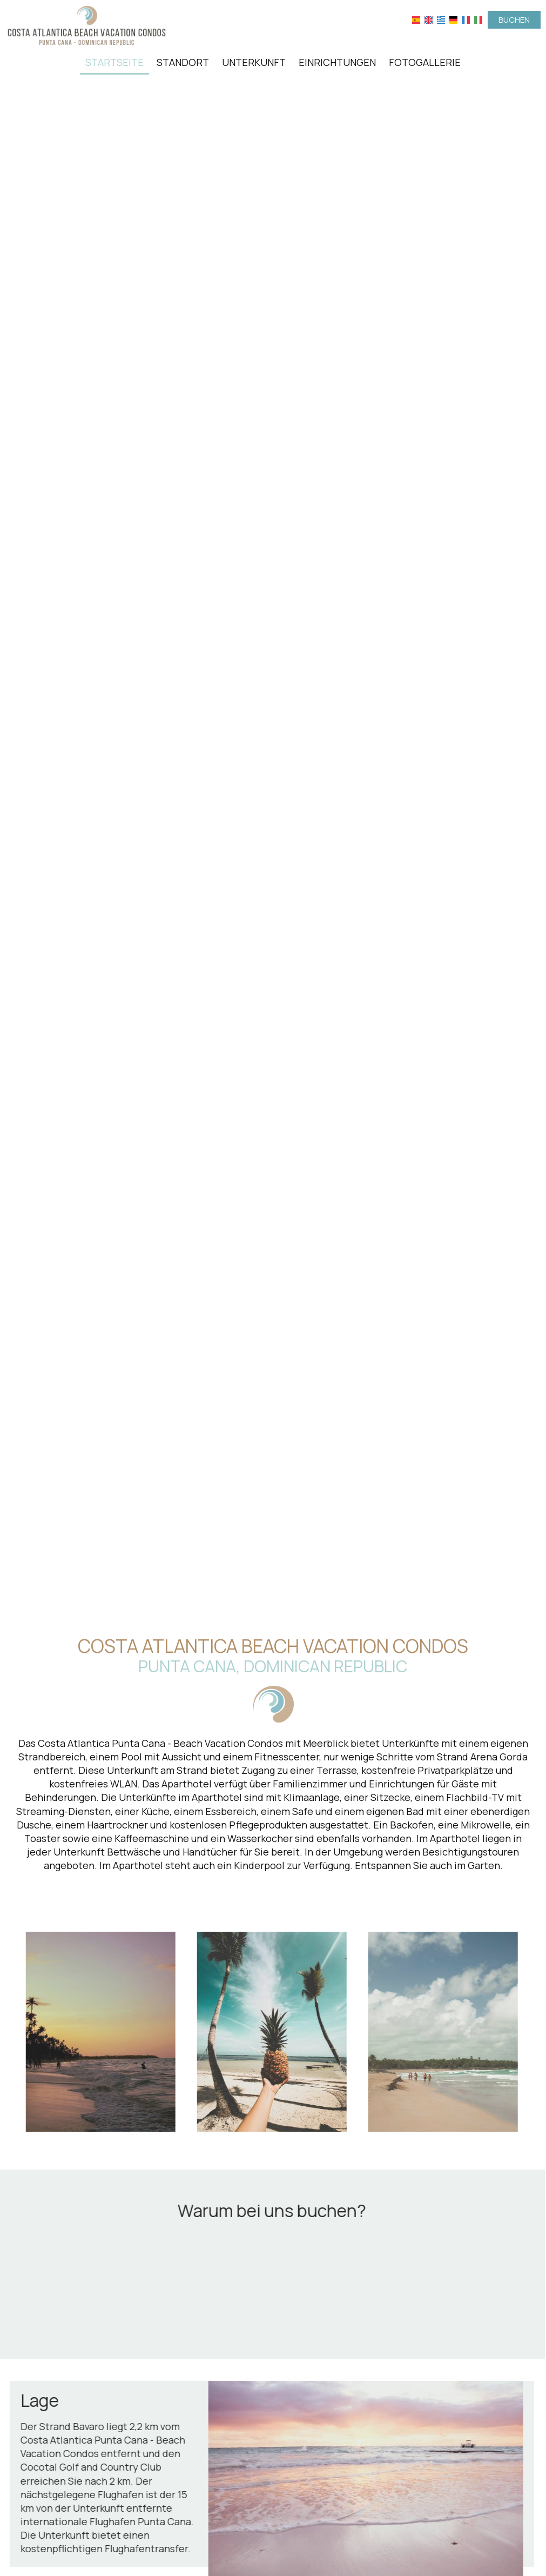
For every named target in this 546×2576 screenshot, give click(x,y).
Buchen (514, 19)
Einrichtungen (337, 62)
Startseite (114, 62)
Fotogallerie (425, 62)
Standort (183, 62)
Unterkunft (254, 62)
